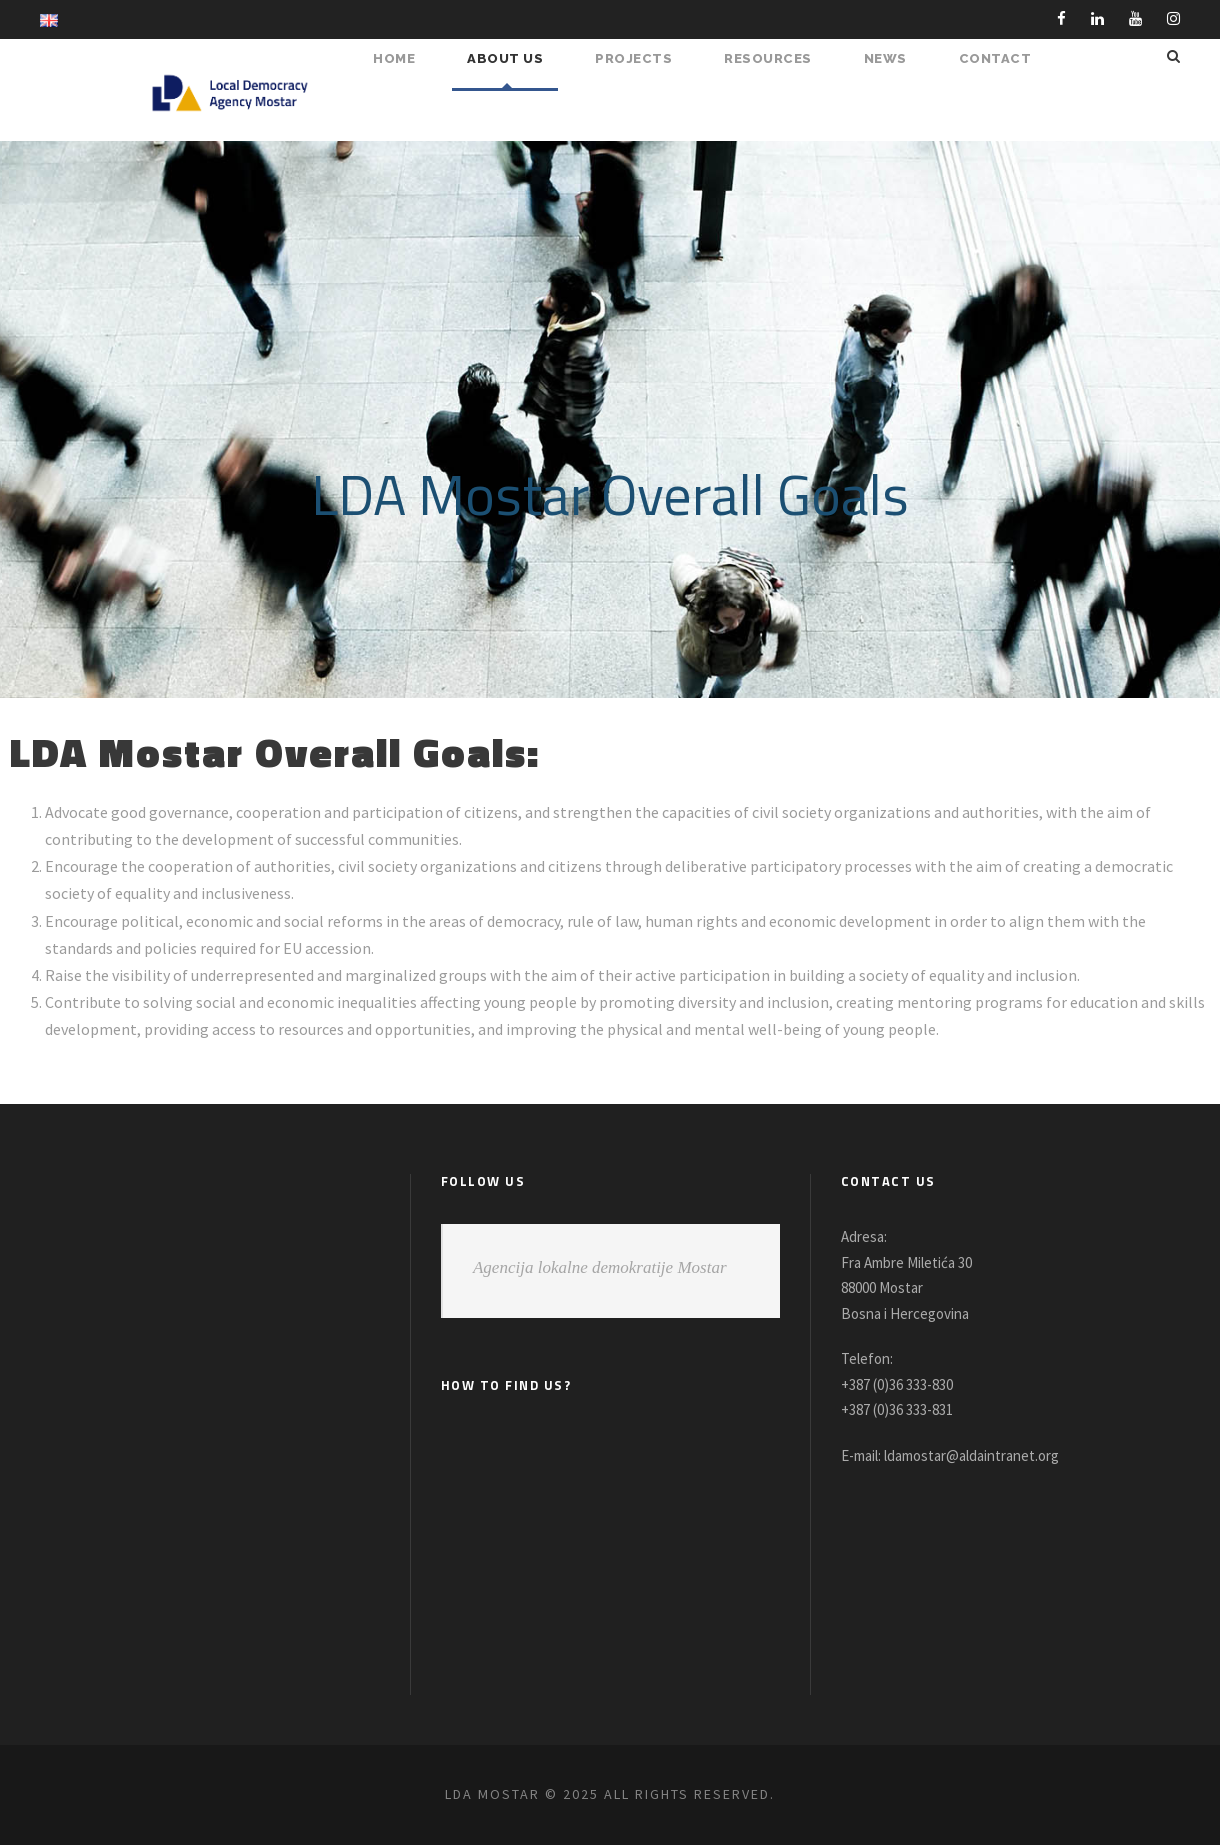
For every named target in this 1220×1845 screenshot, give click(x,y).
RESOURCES (776, 58)
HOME (410, 58)
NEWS (892, 58)
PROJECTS (644, 58)
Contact (998, 58)
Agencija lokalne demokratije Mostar (600, 1267)
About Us (519, 58)
